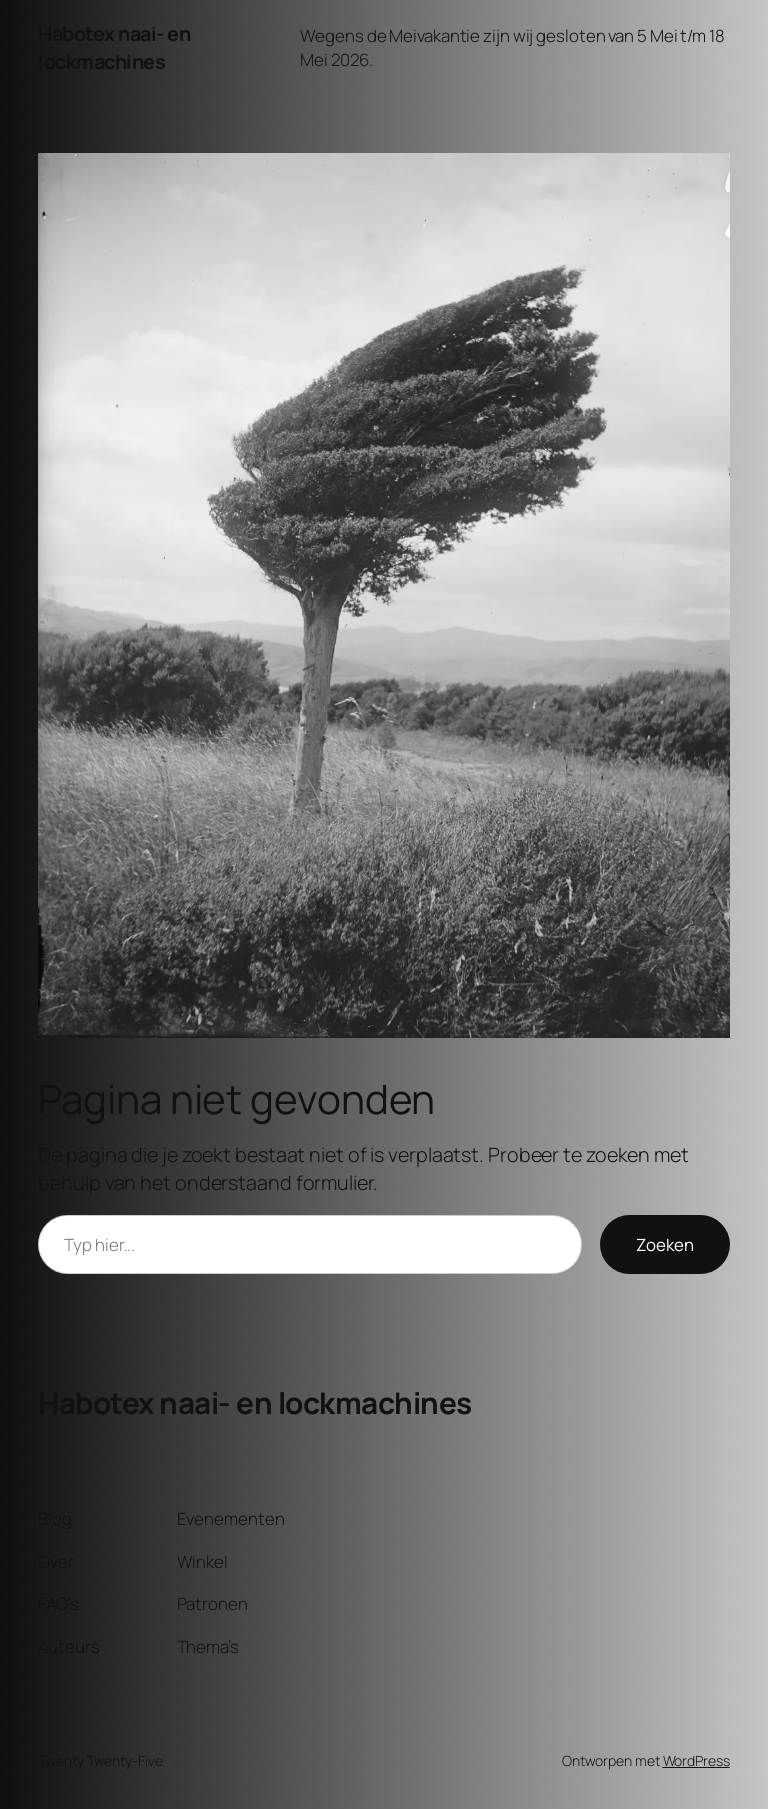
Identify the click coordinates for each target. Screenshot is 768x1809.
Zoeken (665, 1244)
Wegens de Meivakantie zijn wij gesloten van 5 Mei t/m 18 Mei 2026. (512, 47)
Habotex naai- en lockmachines (114, 47)
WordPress (696, 1760)
